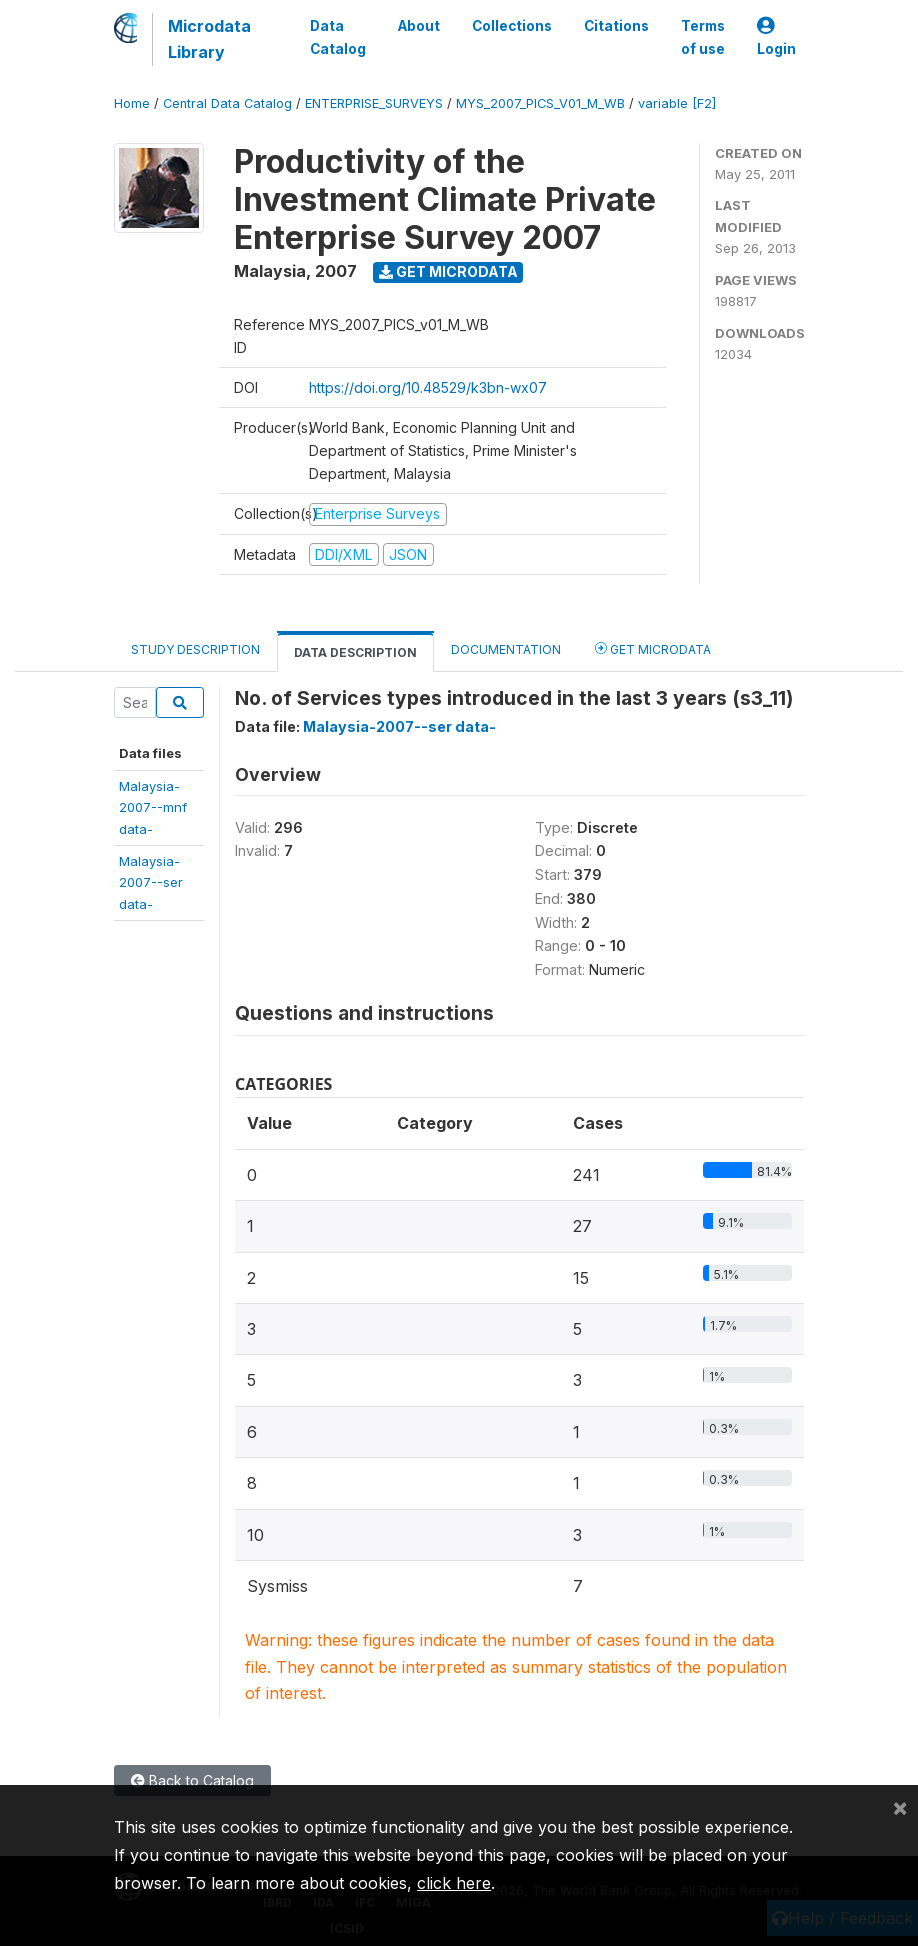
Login (776, 37)
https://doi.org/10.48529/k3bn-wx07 (428, 387)
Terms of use (703, 37)
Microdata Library (209, 39)
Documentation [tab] (506, 649)
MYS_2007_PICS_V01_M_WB (540, 103)
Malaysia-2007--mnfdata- (153, 807)
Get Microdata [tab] (653, 648)
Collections (512, 26)
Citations (616, 26)
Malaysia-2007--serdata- (151, 882)
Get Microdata (448, 271)
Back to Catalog (192, 1780)
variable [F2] (677, 103)
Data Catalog (338, 37)
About (419, 26)
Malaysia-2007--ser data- (399, 726)
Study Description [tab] (195, 649)
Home (132, 103)
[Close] (900, 1807)
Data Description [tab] (355, 652)
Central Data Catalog (227, 103)
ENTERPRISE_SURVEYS (374, 103)
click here (454, 1883)
